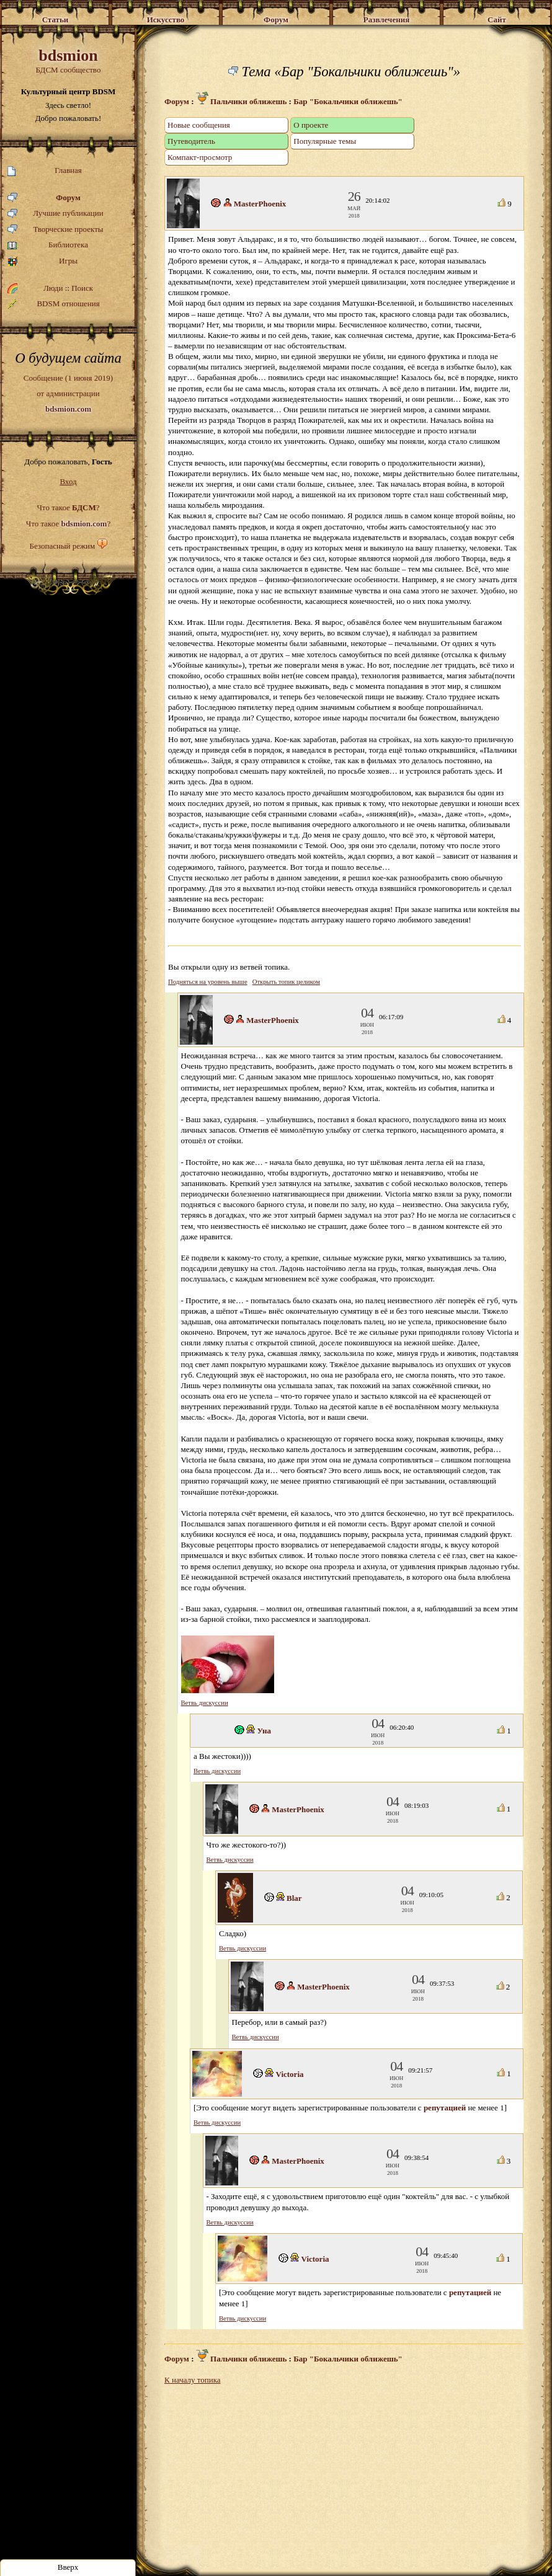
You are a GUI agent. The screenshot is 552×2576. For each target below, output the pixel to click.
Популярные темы (324, 141)
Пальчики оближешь (241, 101)
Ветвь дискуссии (204, 1702)
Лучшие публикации (55, 213)
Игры (42, 261)
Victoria (290, 2074)
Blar (294, 1898)
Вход (68, 481)
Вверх (68, 2567)
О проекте (310, 125)
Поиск (82, 288)
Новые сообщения (198, 125)
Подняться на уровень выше (207, 981)
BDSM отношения (53, 304)
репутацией (445, 2107)
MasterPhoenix (260, 203)
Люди (53, 288)
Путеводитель (191, 141)
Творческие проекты (55, 229)
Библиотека (47, 245)
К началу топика (192, 2379)
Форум (44, 198)
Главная (44, 171)
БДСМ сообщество (68, 60)
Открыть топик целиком (286, 981)
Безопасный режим (62, 546)
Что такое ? (68, 507)
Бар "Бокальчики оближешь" (348, 101)
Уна (264, 1730)
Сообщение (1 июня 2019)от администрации (68, 393)
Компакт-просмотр (199, 157)
